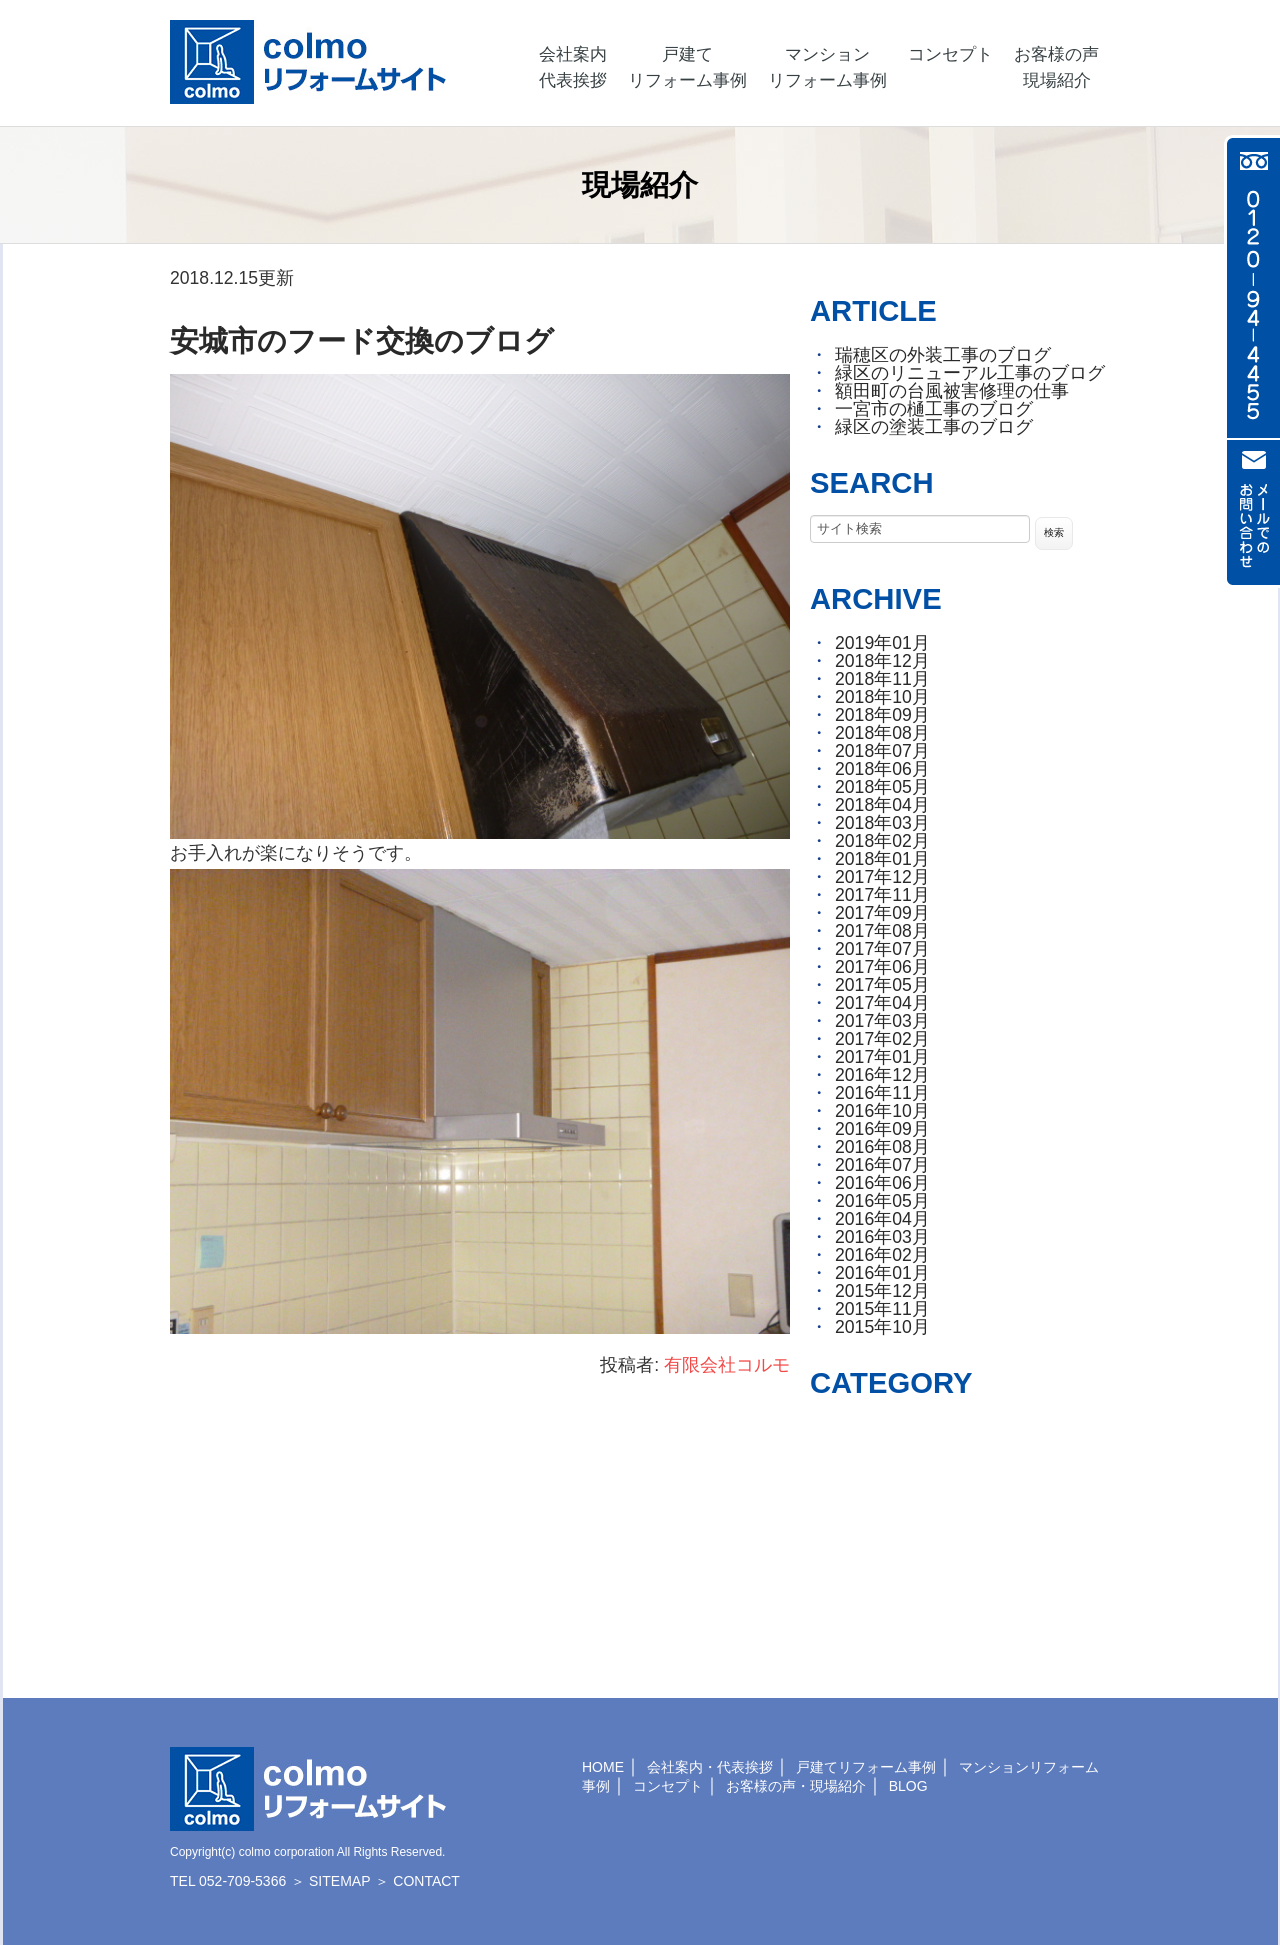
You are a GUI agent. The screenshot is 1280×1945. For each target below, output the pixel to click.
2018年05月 (882, 787)
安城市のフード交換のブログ (362, 341)
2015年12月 (882, 1291)
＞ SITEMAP (330, 1881)
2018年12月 (882, 661)
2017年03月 (882, 1021)
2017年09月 (882, 913)
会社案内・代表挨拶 (710, 1767)
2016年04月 (882, 1219)
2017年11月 (882, 895)
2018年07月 (882, 751)
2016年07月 (882, 1165)
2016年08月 (882, 1147)
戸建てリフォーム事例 (866, 1767)
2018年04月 (882, 805)
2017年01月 (882, 1057)
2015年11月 (882, 1309)
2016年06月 (882, 1183)
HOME (603, 1767)
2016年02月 (882, 1255)
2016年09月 (882, 1129)
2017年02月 (882, 1039)
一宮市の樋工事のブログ (934, 409)
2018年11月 (882, 679)
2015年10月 (882, 1327)
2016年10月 (882, 1111)
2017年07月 (882, 949)
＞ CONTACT (417, 1881)
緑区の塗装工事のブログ (934, 427)
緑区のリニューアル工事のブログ (970, 373)
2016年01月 (882, 1273)
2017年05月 (882, 985)
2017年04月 (882, 1003)
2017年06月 (882, 967)
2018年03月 (882, 823)
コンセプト (668, 1786)
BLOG (908, 1786)
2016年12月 (882, 1075)
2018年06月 (882, 769)
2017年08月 (882, 931)
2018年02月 (882, 841)
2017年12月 (882, 877)
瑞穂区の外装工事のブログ (943, 355)
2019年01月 (882, 643)
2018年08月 (882, 733)
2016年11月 (882, 1093)
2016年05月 (882, 1201)
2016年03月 (882, 1237)
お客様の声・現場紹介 (796, 1786)
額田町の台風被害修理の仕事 (952, 391)
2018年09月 (882, 715)
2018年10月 (882, 697)
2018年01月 (882, 859)
